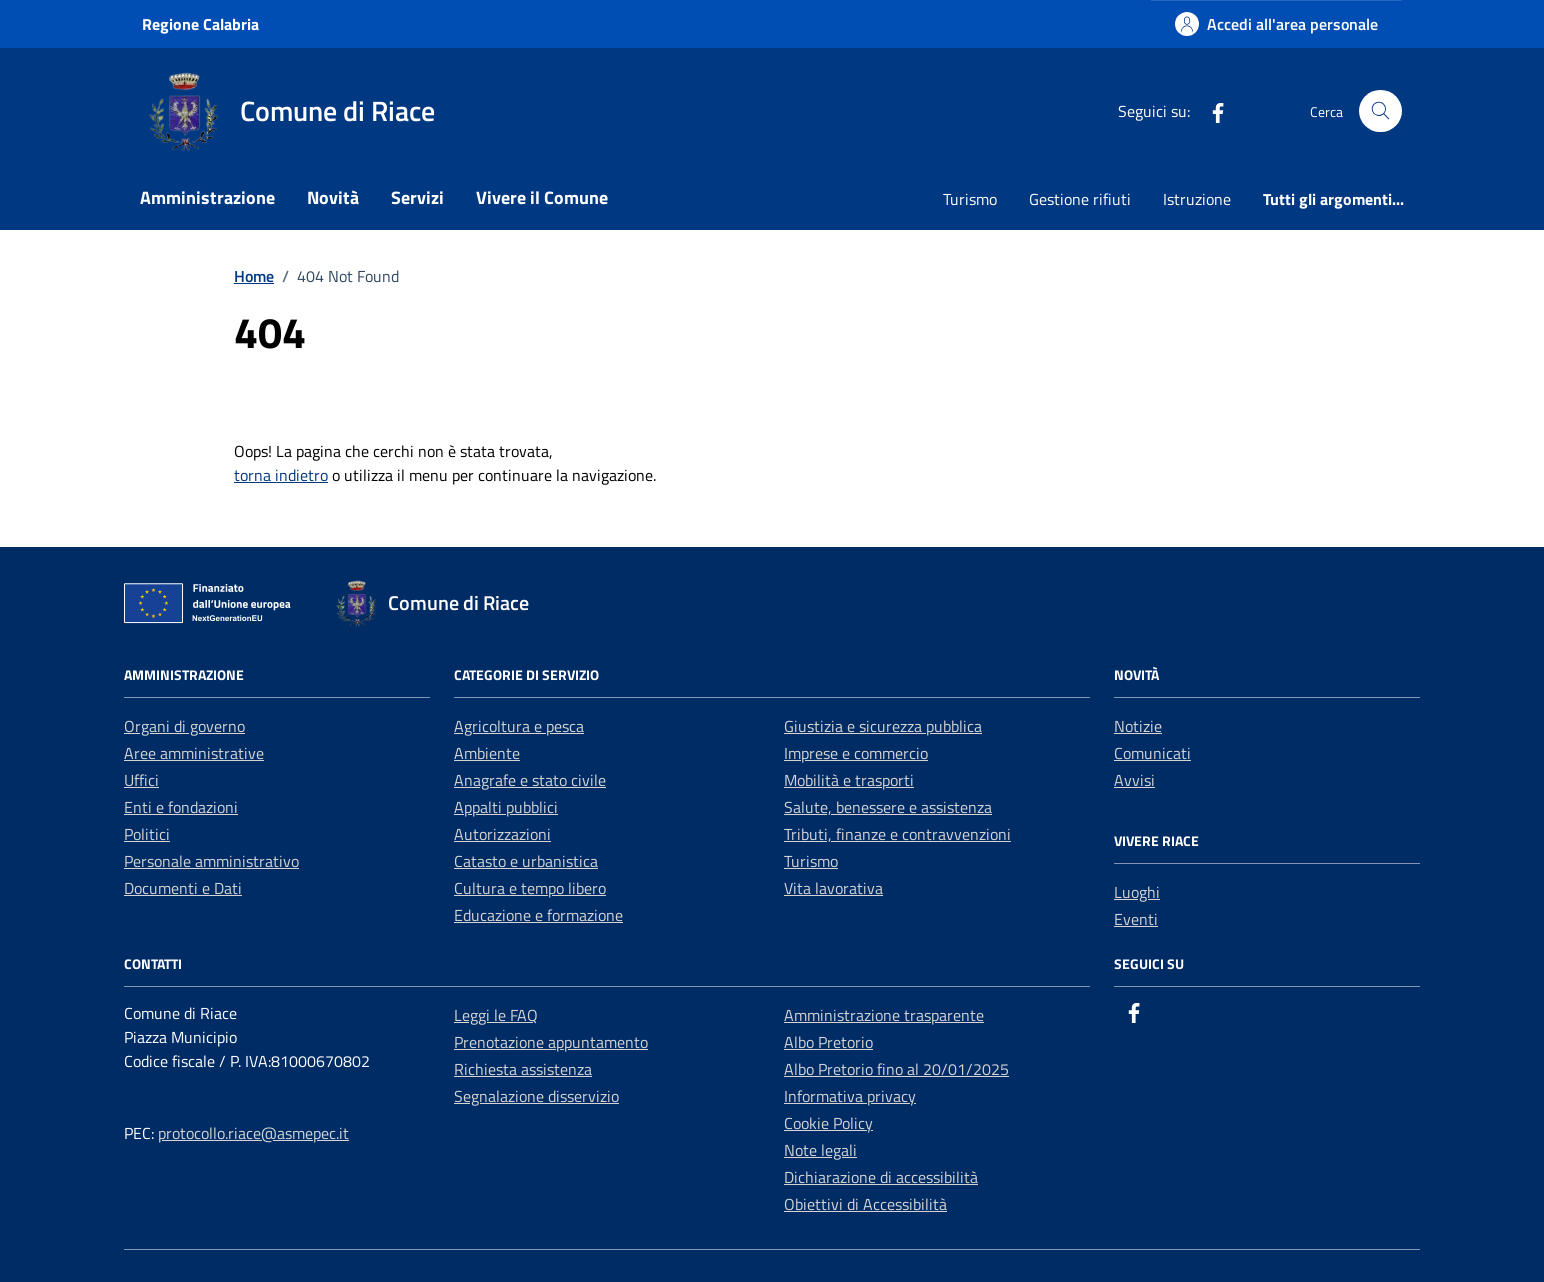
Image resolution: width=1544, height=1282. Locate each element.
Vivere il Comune (542, 197)
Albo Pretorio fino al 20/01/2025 (896, 1069)
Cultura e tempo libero (530, 888)
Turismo (970, 199)
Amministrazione (207, 197)
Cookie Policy (828, 1123)
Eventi (1136, 919)
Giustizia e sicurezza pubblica (883, 726)
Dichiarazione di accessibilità (881, 1177)
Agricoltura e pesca (519, 726)
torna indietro (281, 475)
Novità (333, 197)
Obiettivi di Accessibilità (865, 1204)
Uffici (141, 780)
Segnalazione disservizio (536, 1096)
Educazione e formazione (538, 915)
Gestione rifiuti (1080, 199)
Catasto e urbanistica (526, 861)
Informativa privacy (850, 1096)
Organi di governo (184, 726)
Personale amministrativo (211, 861)
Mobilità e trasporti (849, 780)
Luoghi (1137, 892)
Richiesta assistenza (523, 1069)
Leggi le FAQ (496, 1015)
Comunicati (1152, 753)
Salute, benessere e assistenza (888, 807)
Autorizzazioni (502, 834)
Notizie (1138, 726)
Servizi (417, 197)
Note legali (820, 1150)
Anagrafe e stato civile (530, 780)
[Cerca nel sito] (1380, 111)
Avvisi (1134, 780)
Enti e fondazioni (181, 807)
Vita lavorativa (833, 888)
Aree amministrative (194, 753)
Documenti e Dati (183, 888)
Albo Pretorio (828, 1042)
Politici (147, 834)
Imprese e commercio (856, 753)
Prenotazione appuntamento (551, 1042)
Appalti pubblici (506, 807)
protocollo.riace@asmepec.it (253, 1133)
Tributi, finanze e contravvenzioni (897, 834)
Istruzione (1197, 199)
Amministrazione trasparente (884, 1015)
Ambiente (487, 753)
